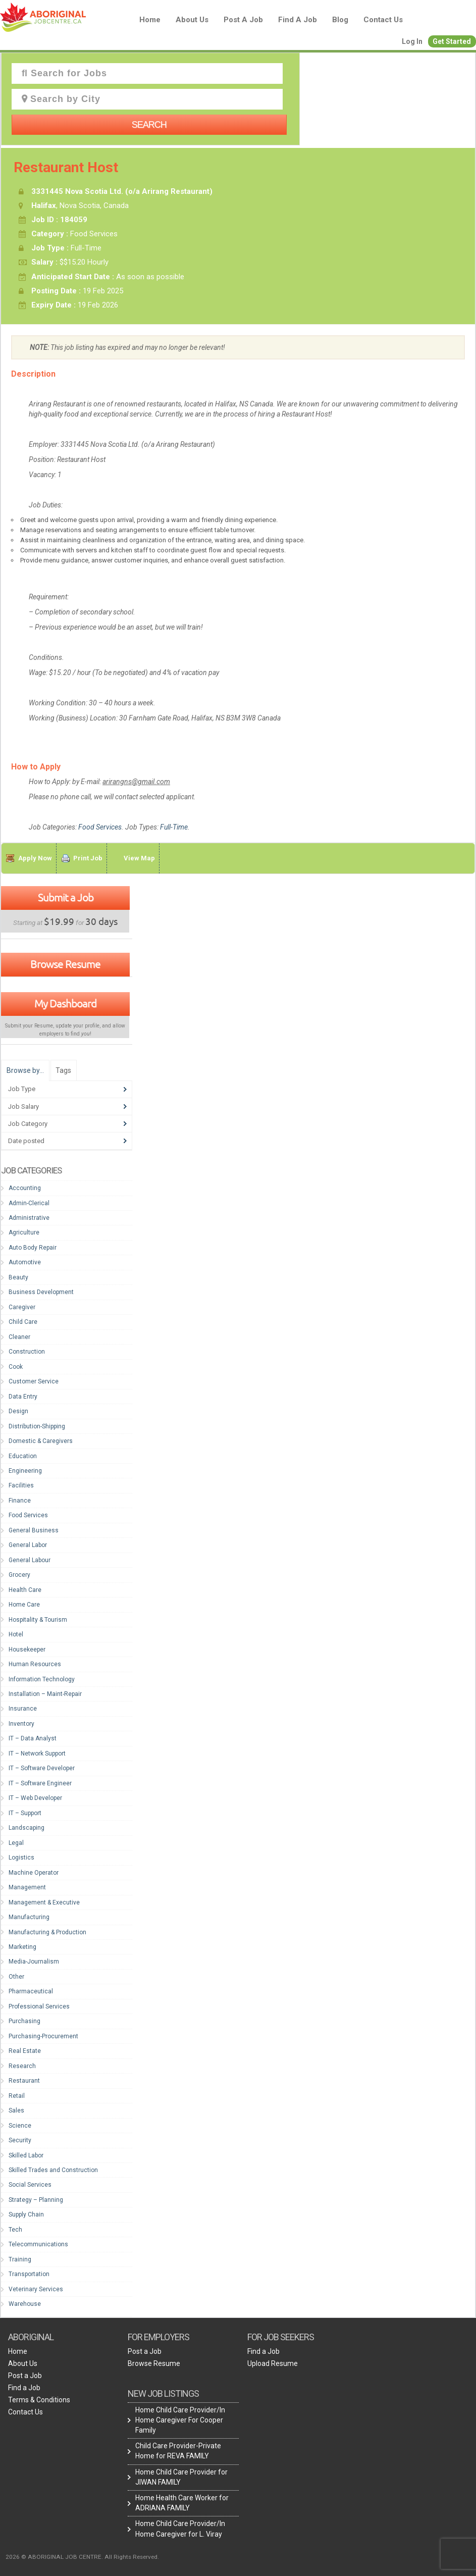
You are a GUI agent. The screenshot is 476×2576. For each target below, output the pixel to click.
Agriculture (24, 1232)
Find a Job (297, 19)
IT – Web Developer (35, 1797)
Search (149, 125)
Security (20, 2140)
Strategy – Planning (36, 2199)
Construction (27, 1351)
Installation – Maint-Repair (45, 1693)
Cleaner (19, 1337)
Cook (16, 1366)
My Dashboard (65, 1003)
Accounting (25, 1188)
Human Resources (35, 1664)
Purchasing (24, 2021)
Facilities (21, 1485)
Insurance (23, 1708)
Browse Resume (65, 964)
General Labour (29, 1560)
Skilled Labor (26, 2155)
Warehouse (25, 2303)
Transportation (29, 2274)
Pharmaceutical (31, 1991)
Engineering (25, 1470)
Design (18, 1411)
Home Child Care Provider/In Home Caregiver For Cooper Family (180, 2420)
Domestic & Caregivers (41, 1441)
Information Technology (42, 1679)
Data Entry (23, 1396)
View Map (139, 858)
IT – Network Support (37, 1753)
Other (16, 1976)
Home (150, 19)
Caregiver (22, 1307)
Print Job (87, 858)
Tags (63, 1070)
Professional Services (39, 2006)
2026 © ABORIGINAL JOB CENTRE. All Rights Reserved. (82, 2556)
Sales (16, 2110)
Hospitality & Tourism (38, 1619)
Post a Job (243, 19)
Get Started (452, 41)
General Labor (28, 1545)
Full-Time (174, 827)
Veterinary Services (36, 2289)
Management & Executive (44, 1902)
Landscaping (26, 1827)
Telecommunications (38, 2244)
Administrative (29, 1217)
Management (27, 1887)
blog (340, 19)
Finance (20, 1500)
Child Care (23, 1321)
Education (23, 1456)
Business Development (41, 1292)
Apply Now (35, 858)
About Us (192, 19)
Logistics (21, 1857)
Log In (412, 41)
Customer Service (34, 1381)
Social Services (30, 2184)
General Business (34, 1530)
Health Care (25, 1589)
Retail (17, 2095)
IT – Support (25, 1813)
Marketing (22, 1946)
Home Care (24, 1604)
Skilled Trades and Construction (53, 2170)
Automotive (25, 1262)
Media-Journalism (34, 1961)
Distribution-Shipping (37, 1426)
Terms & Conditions (39, 2400)
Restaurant (24, 2080)
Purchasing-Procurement (43, 2036)
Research (22, 2066)
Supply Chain (26, 2214)
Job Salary (23, 1106)
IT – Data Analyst (33, 1738)
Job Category (27, 1123)
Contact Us (383, 19)
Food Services (100, 827)
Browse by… (25, 1070)
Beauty (18, 1277)
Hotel (16, 1634)
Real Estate (25, 2050)
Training (20, 2259)
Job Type (21, 1089)
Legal (16, 1842)
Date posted (26, 1141)
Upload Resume (272, 2363)
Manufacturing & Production (47, 1932)
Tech (15, 2229)
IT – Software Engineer (40, 1783)
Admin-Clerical (29, 1203)
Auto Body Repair (33, 1247)
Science (20, 2125)
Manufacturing (29, 1917)
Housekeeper (27, 1649)
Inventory (21, 1723)
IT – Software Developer (42, 1768)
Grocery (19, 1574)
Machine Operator (34, 1872)
